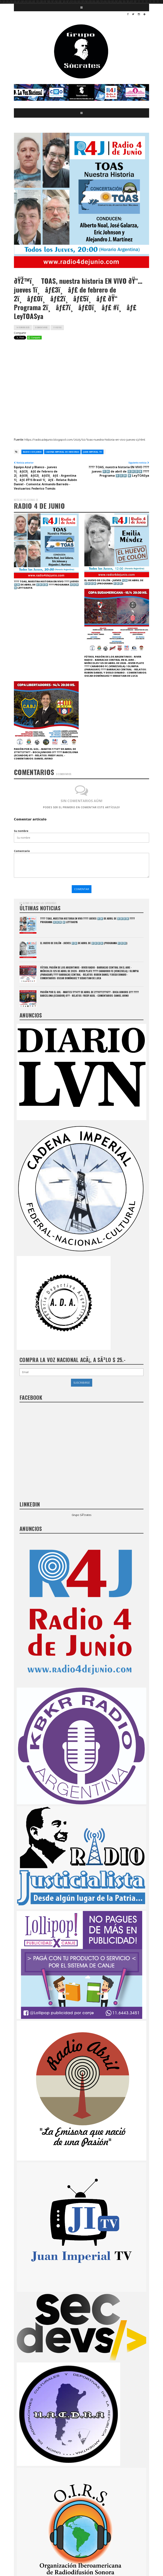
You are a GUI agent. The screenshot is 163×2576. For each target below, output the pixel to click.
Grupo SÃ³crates (81, 1515)
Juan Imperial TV (92, 452)
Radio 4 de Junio (32, 452)
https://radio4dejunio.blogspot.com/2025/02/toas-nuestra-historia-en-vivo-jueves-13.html (84, 439)
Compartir (20, 333)
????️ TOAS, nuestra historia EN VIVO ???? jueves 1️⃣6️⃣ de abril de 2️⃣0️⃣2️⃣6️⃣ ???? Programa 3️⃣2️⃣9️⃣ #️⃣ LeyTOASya (46, 584)
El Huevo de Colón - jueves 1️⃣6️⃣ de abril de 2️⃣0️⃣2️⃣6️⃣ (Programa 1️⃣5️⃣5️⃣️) (113, 582)
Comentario (22, 851)
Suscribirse (81, 1382)
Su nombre (21, 831)
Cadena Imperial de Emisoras (62, 452)
